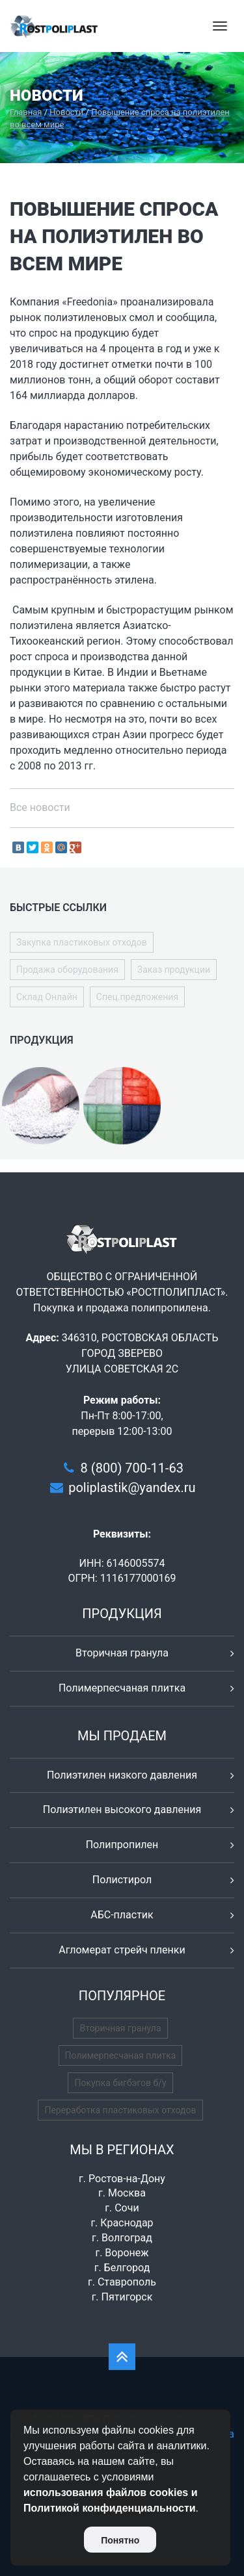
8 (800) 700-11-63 (132, 1468)
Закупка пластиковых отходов (81, 942)
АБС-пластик (122, 1915)
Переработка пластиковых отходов (120, 2110)
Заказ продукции (173, 969)
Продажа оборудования (67, 969)
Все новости (40, 807)
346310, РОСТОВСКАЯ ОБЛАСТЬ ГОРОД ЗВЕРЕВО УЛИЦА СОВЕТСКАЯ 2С (140, 1353)
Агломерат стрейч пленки (122, 1950)
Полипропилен (122, 1844)
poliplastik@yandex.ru (131, 1487)
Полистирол (122, 1880)
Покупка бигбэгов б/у (120, 2083)
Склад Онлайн (46, 997)
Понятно (120, 2540)
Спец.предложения (137, 997)
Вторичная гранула (122, 1653)
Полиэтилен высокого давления (122, 1809)
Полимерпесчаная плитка (122, 1688)
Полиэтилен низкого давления (122, 1775)
